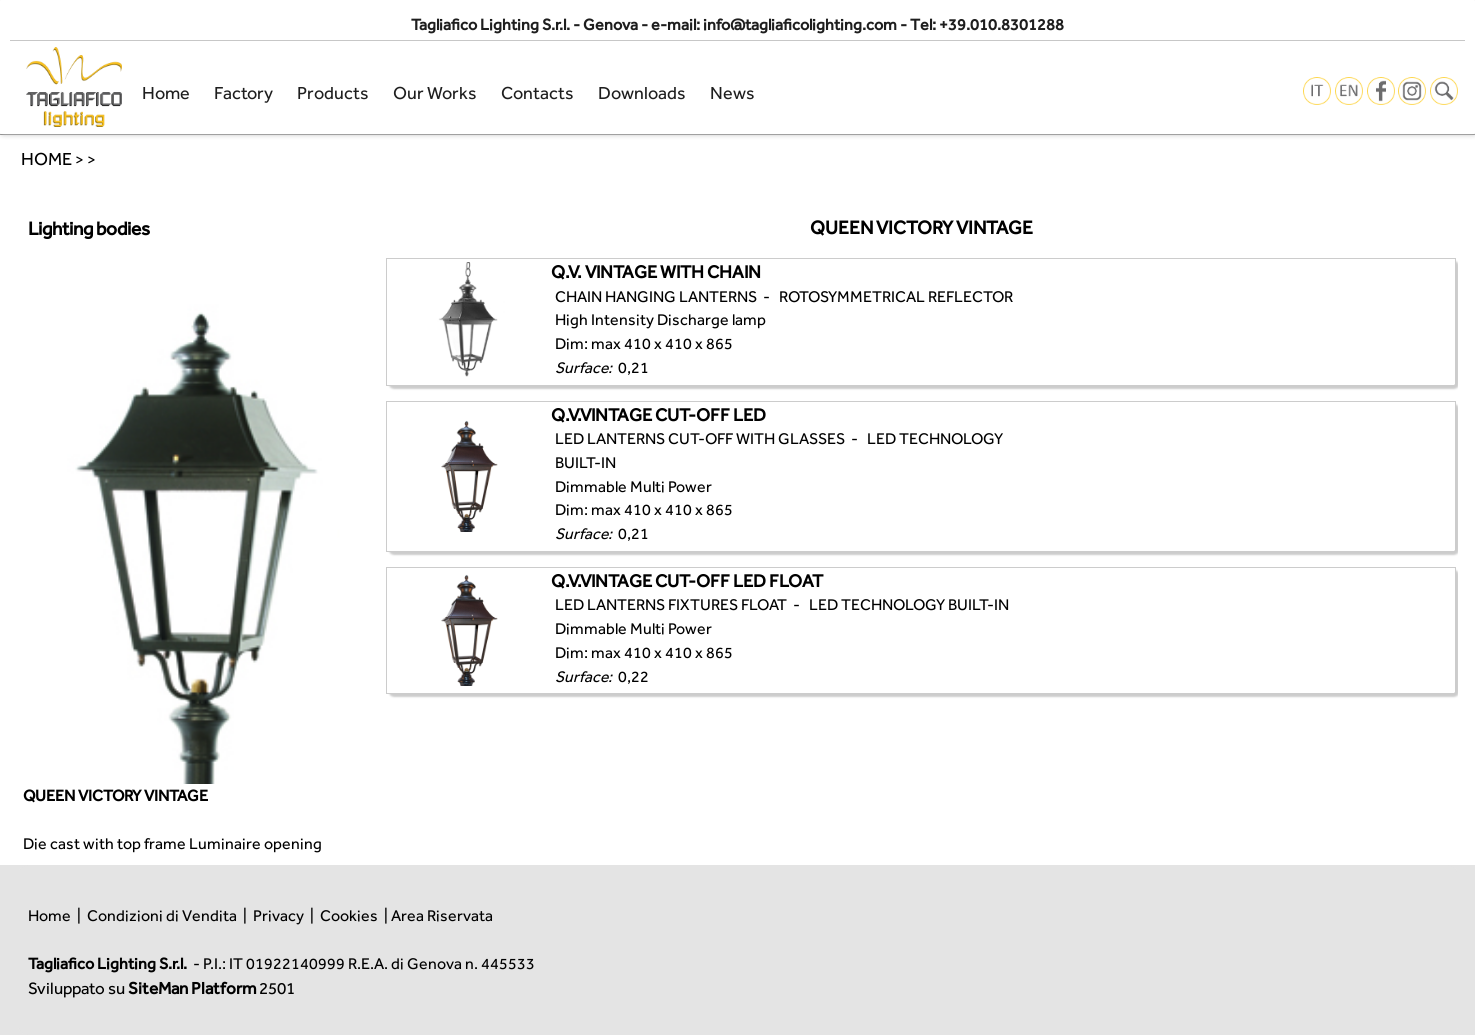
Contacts (537, 92)
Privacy (278, 915)
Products (333, 92)
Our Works (435, 92)
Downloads (642, 92)
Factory (243, 92)
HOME (46, 158)
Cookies (349, 915)
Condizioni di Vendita (162, 915)
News (732, 92)
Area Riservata (442, 915)
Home (166, 92)
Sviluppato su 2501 (161, 988)
